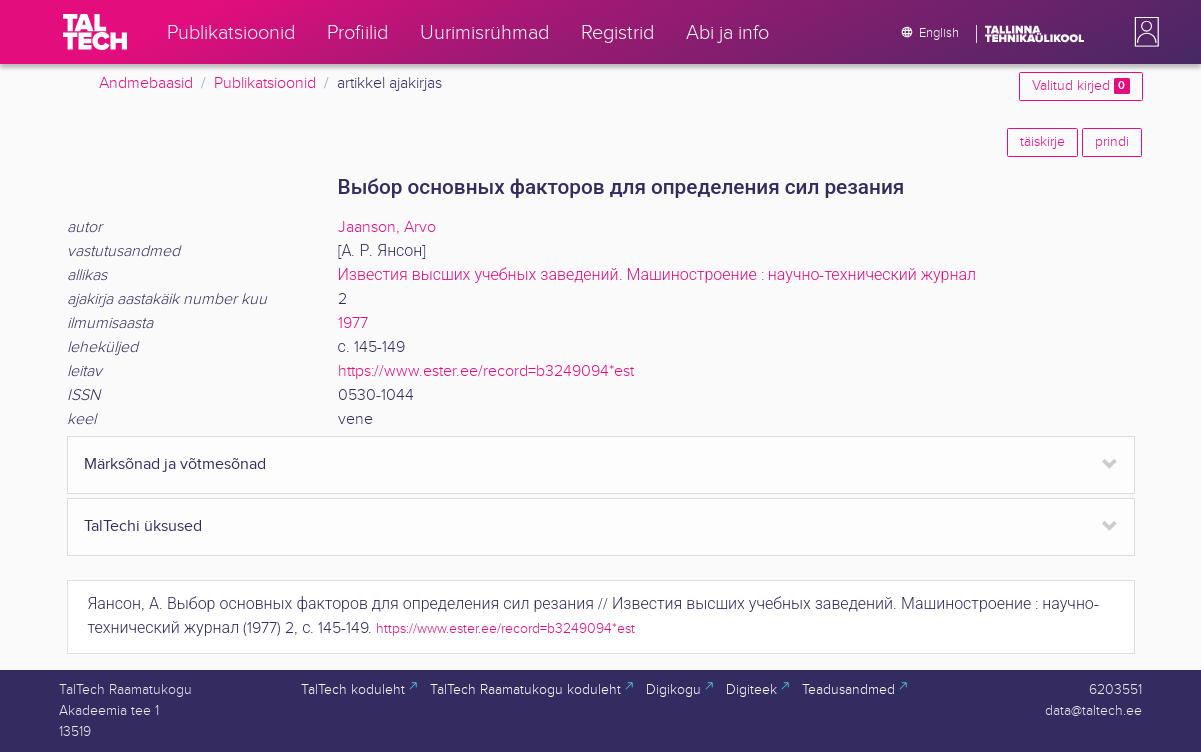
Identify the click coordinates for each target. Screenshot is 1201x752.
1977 (353, 323)
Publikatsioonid (265, 83)
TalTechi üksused (143, 526)
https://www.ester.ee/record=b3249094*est (486, 371)
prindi (1112, 142)
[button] (1143, 32)
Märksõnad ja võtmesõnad (175, 464)
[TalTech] (95, 32)
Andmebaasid (146, 83)
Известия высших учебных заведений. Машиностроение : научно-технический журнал (657, 275)
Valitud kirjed (1080, 86)
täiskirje (1042, 142)
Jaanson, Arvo (387, 227)
